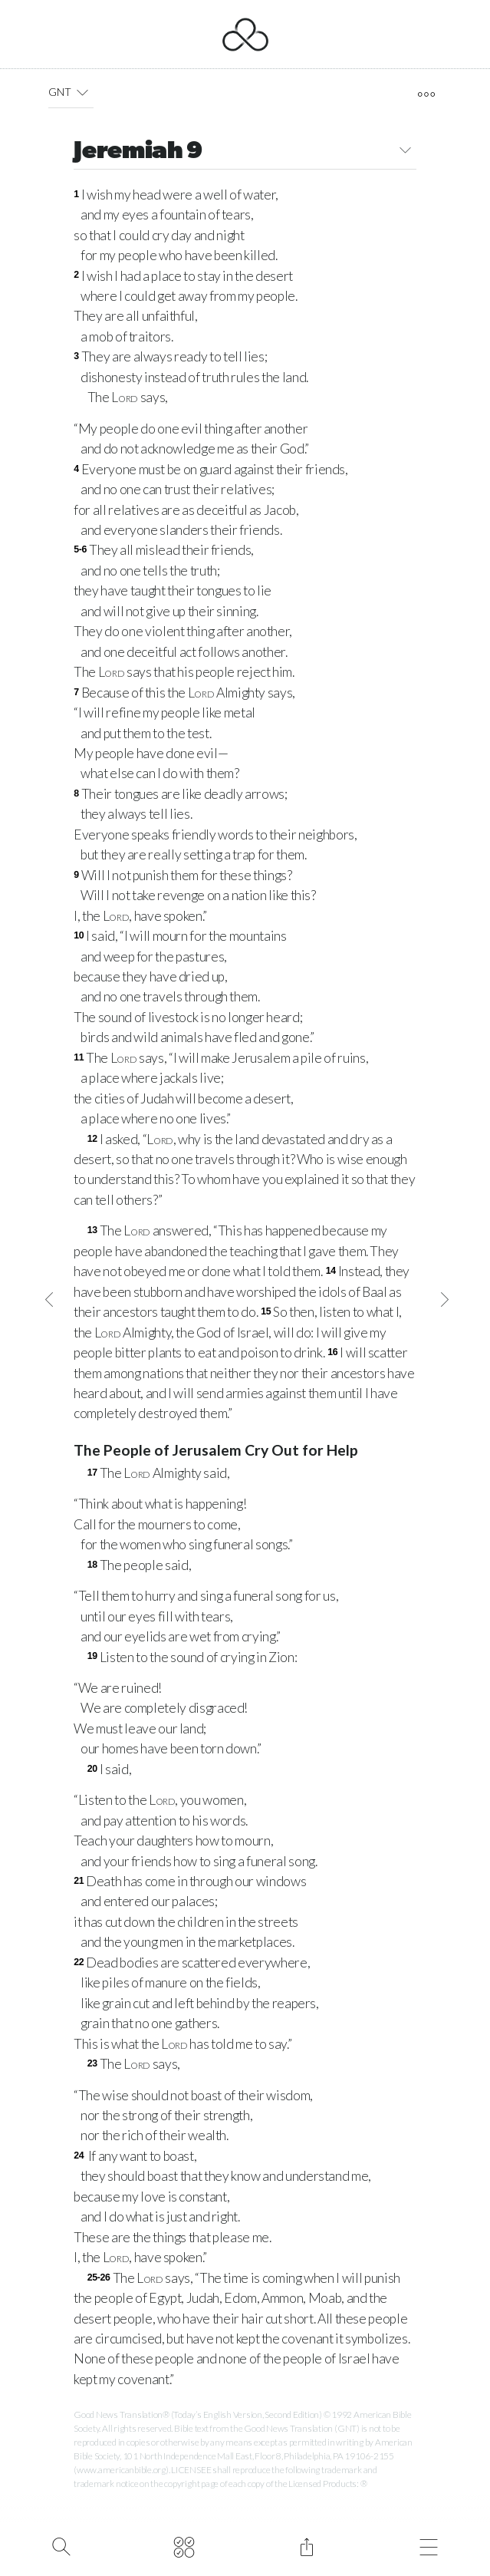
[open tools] (427, 94)
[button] (82, 92)
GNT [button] (71, 92)
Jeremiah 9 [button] (245, 152)
